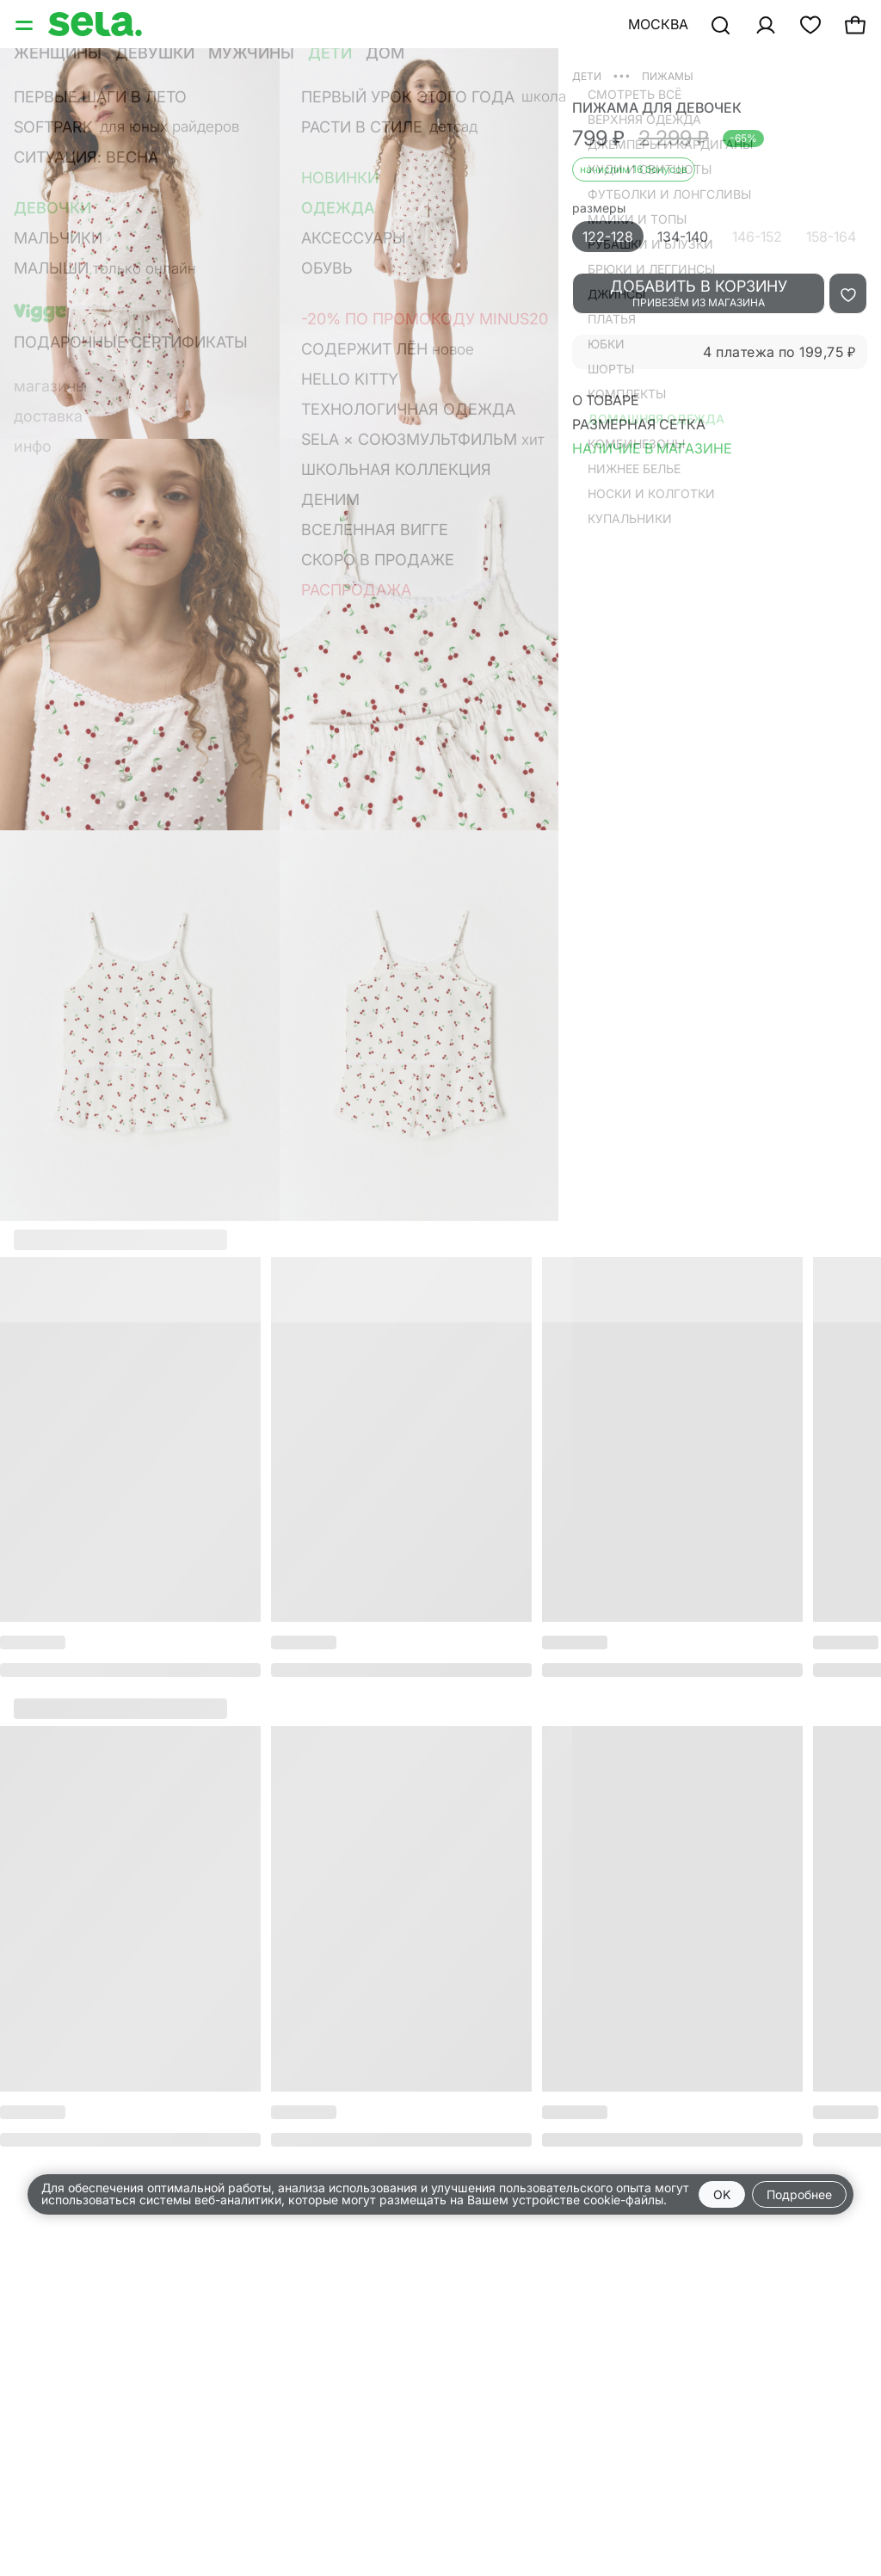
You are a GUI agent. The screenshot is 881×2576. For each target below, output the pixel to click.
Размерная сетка (638, 424)
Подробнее (799, 2194)
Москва (658, 24)
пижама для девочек (657, 108)
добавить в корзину (698, 293)
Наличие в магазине (652, 448)
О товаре (605, 400)
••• (622, 75)
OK (721, 2194)
